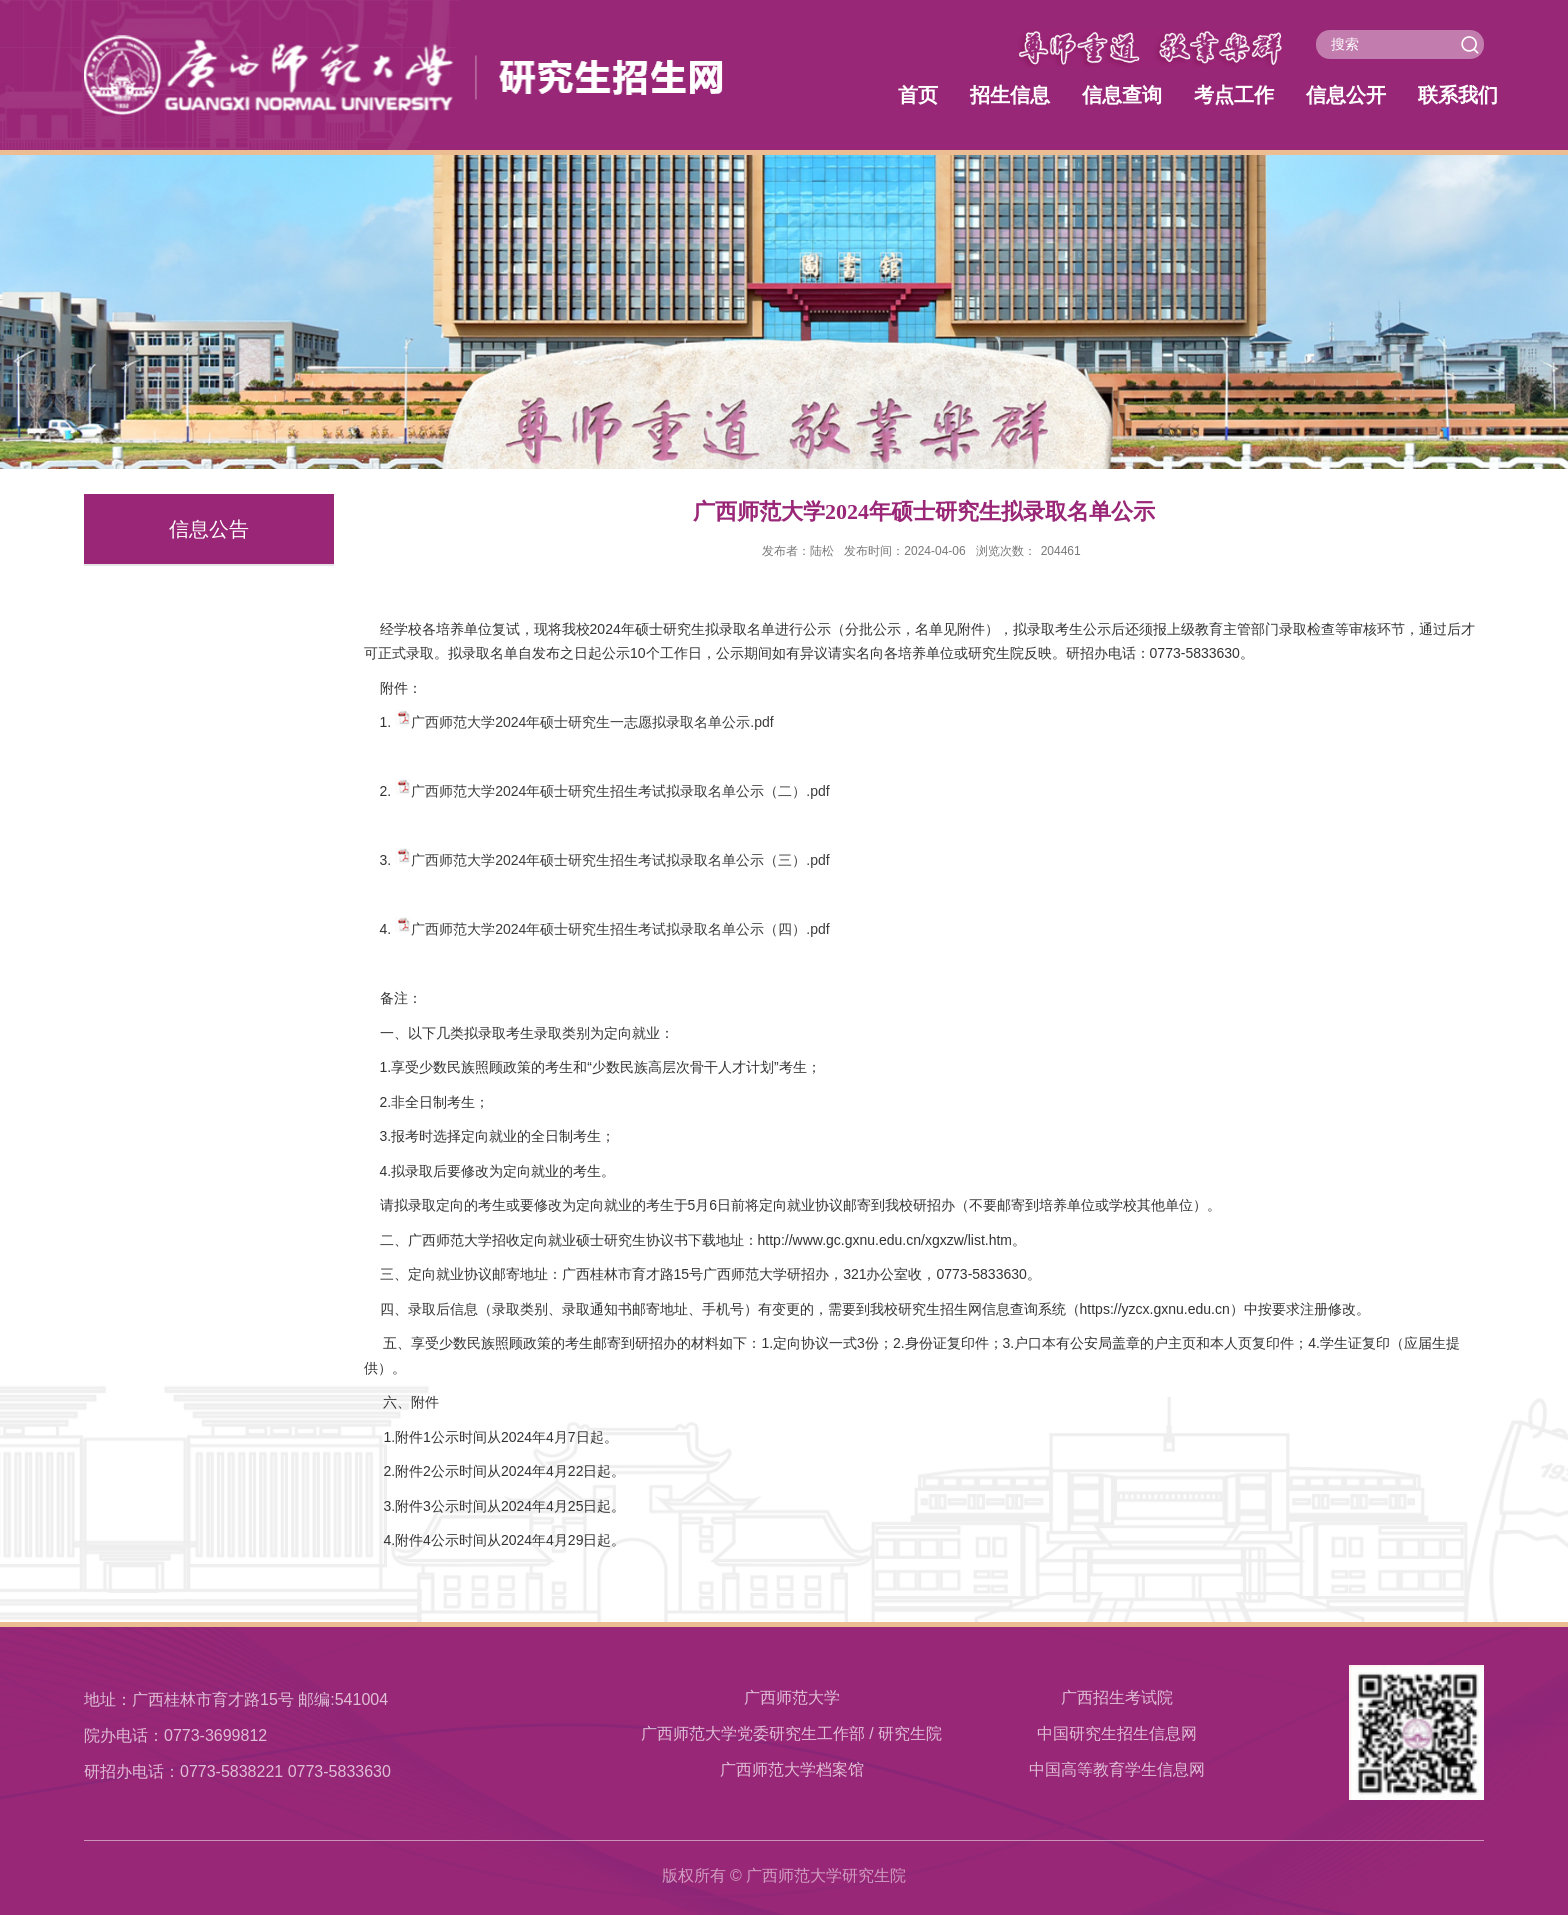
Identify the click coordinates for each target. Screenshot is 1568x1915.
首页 (918, 95)
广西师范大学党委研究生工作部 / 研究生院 (791, 1733)
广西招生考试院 (1117, 1697)
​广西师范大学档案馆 (792, 1769)
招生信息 (1010, 95)
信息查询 (1122, 95)
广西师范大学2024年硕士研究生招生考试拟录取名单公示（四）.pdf (620, 929)
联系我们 (1458, 95)
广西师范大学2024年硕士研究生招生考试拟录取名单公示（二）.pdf (620, 791)
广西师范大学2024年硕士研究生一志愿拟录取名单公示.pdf (592, 722)
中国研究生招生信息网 (1117, 1733)
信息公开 (1346, 95)
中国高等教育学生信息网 (1117, 1769)
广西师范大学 (792, 1697)
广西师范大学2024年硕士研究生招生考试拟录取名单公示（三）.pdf (620, 860)
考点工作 (1234, 95)
